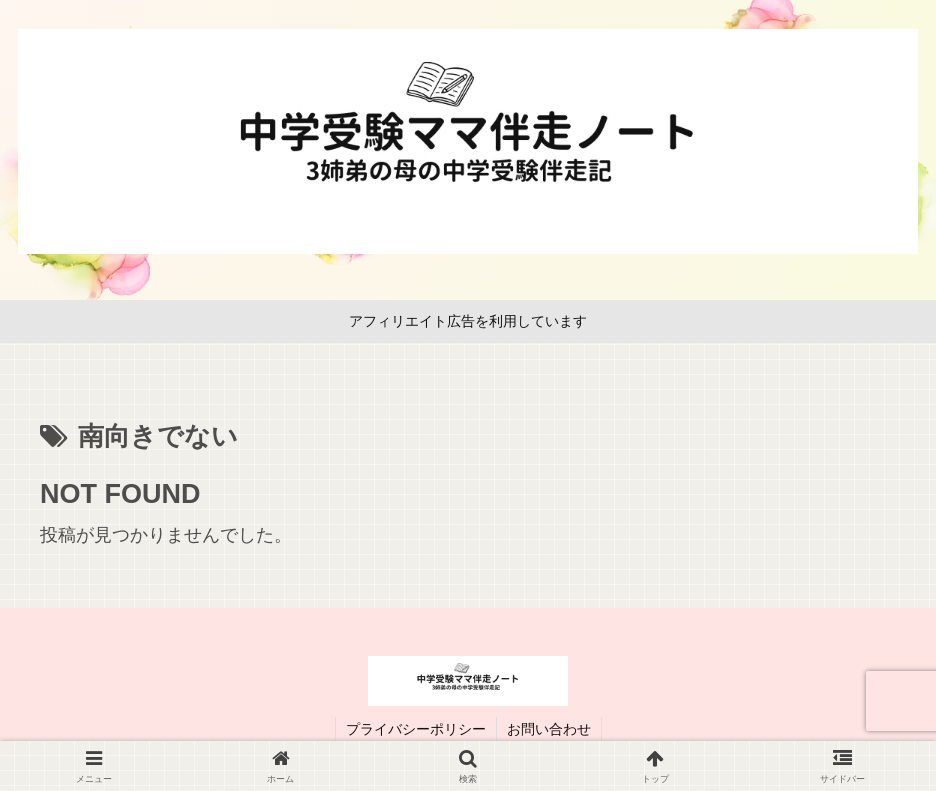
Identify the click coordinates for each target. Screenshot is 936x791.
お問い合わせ (549, 729)
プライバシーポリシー (416, 729)
